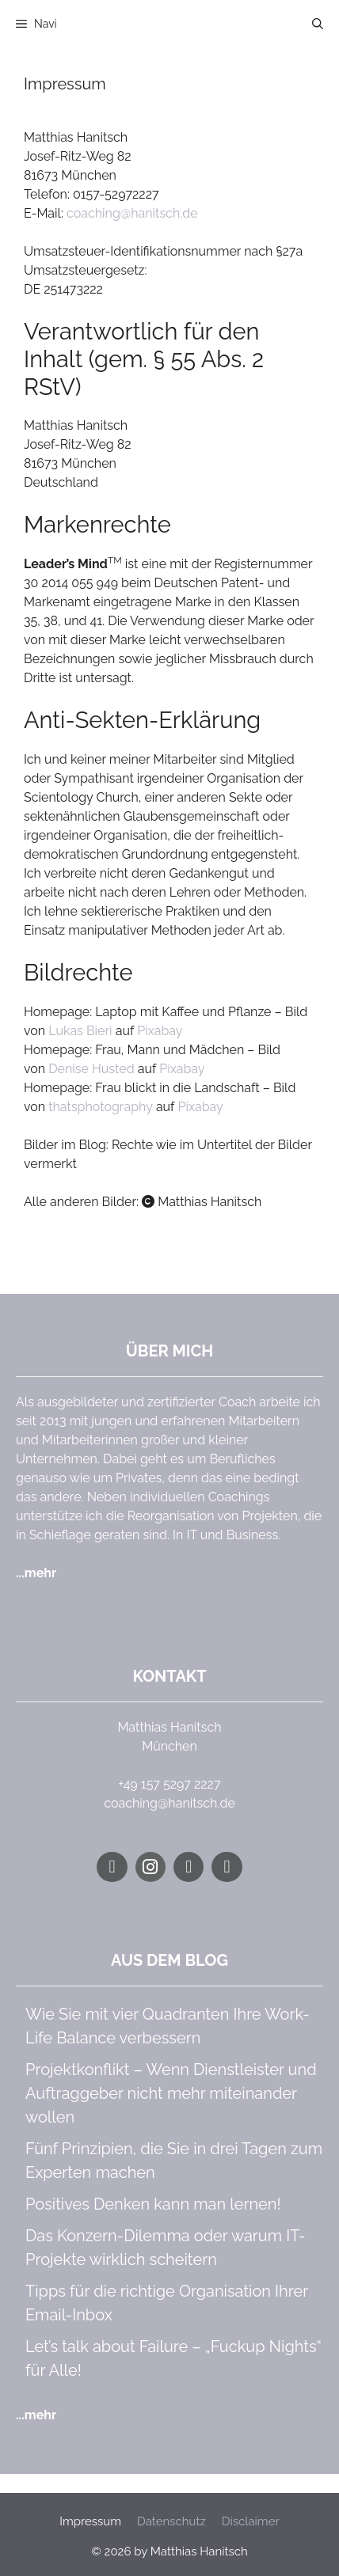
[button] (317, 23)
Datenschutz (171, 2521)
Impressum (90, 2521)
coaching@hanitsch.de (132, 213)
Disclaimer (251, 2521)
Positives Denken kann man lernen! (153, 2204)
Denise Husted (91, 1068)
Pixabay (159, 1030)
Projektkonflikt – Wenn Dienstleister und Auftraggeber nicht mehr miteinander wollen (171, 2093)
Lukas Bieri (80, 1030)
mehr (40, 1572)
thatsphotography (100, 1106)
